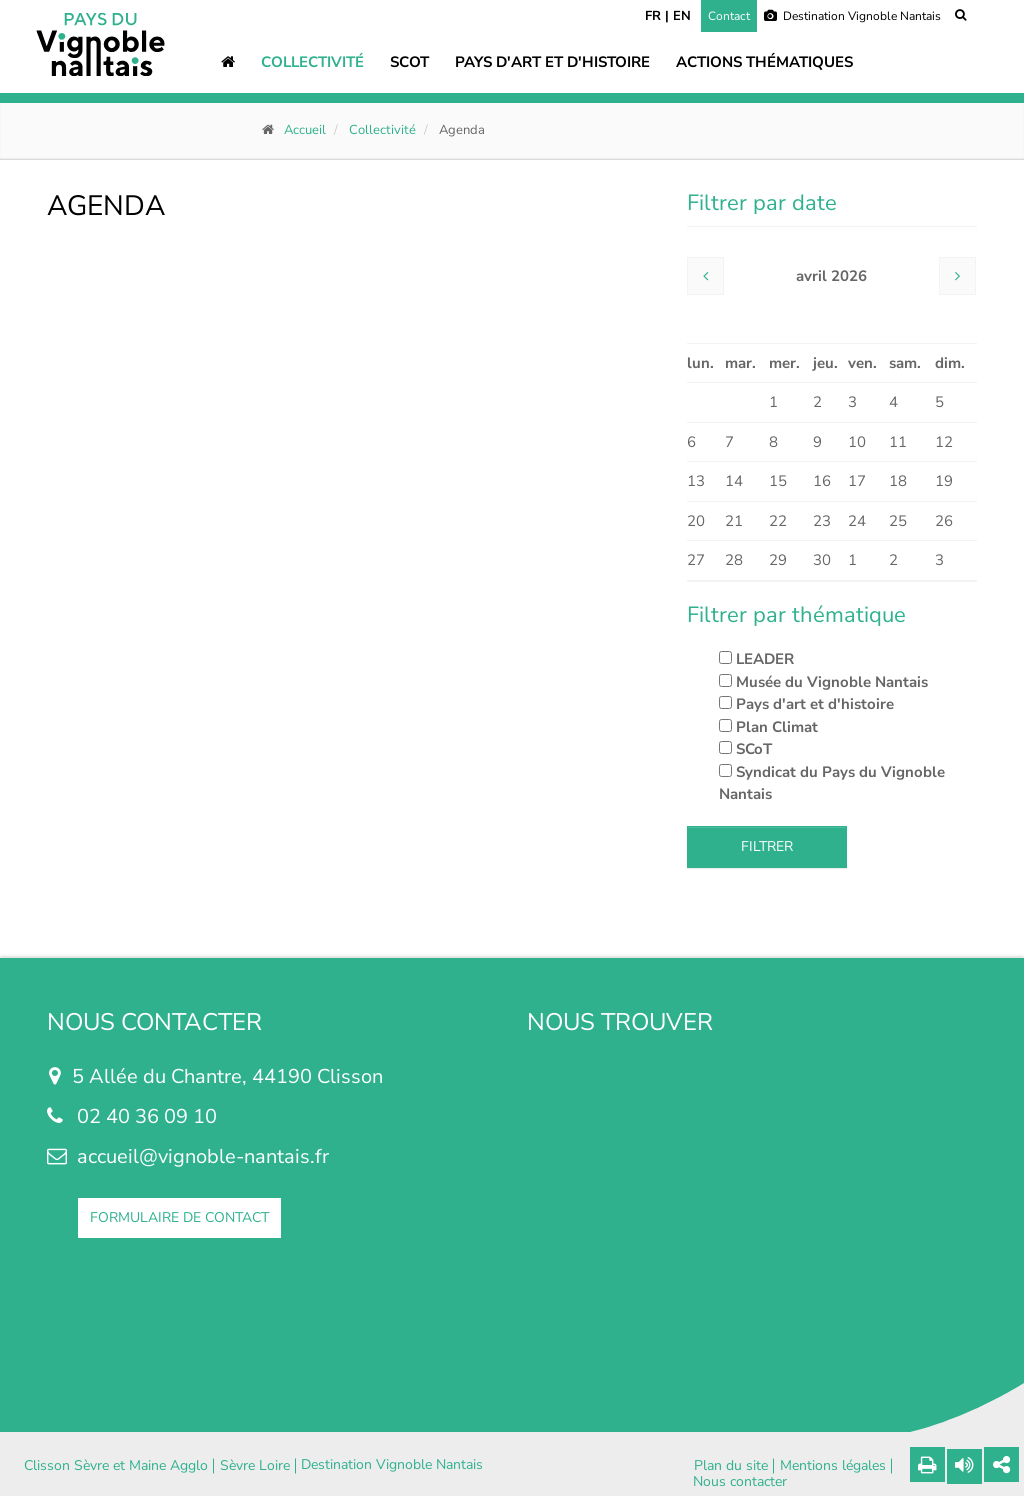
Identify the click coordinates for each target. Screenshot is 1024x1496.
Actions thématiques (764, 62)
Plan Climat (768, 727)
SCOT (409, 62)
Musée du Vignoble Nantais (823, 682)
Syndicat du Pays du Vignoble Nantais (832, 783)
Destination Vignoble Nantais (852, 16)
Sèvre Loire (255, 1466)
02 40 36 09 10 (147, 1116)
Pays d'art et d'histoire (552, 62)
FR (653, 16)
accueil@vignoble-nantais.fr (203, 1156)
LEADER (756, 659)
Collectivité (312, 62)
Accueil (305, 130)
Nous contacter (740, 1482)
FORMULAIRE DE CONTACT (179, 1217)
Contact (729, 16)
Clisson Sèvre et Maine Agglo (116, 1466)
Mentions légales (833, 1466)
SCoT (745, 749)
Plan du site (731, 1466)
